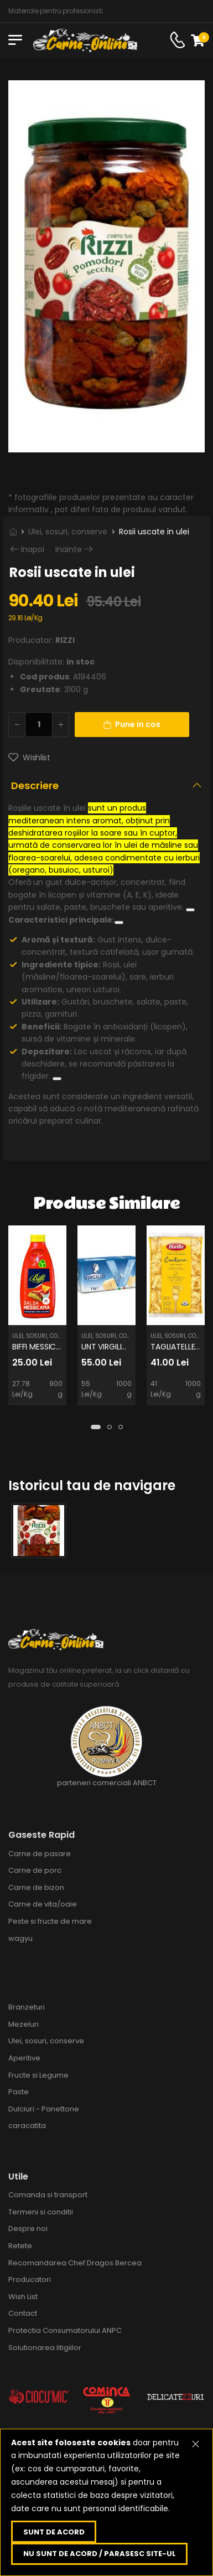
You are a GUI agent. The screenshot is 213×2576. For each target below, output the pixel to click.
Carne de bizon (36, 1887)
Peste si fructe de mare (50, 1921)
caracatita (27, 2125)
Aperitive (24, 2058)
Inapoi (32, 549)
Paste (18, 2091)
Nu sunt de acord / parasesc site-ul (99, 2553)
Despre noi (28, 2228)
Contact (22, 2313)
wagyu (20, 1938)
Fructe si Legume (38, 2075)
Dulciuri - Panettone (43, 2109)
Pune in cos (131, 724)
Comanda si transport (47, 2194)
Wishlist (35, 757)
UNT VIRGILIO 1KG (112, 1346)
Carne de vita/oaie (42, 1904)
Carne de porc (34, 1870)
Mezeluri (23, 2024)
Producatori (29, 2279)
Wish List (23, 2296)
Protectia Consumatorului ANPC (65, 2330)
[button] (95, 1427)
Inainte (68, 549)
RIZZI (65, 640)
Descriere (35, 785)
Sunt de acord (54, 2532)
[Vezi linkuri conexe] (190, 909)
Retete (20, 2245)
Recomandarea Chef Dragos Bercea (75, 2263)
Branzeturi (26, 2007)
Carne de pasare (39, 1853)
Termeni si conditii (40, 2212)
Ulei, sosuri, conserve (67, 531)
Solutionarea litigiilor (44, 2347)
